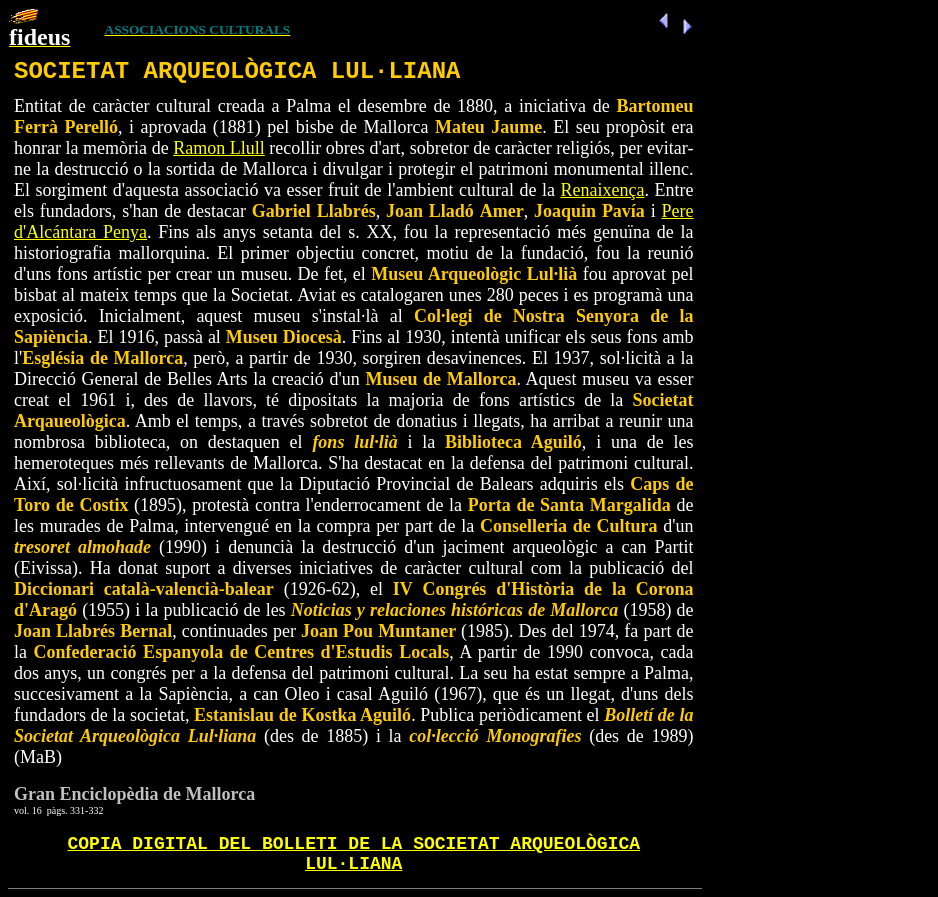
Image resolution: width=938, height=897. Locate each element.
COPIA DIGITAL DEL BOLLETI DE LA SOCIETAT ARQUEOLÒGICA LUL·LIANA (354, 854)
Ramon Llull (219, 148)
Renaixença (603, 190)
